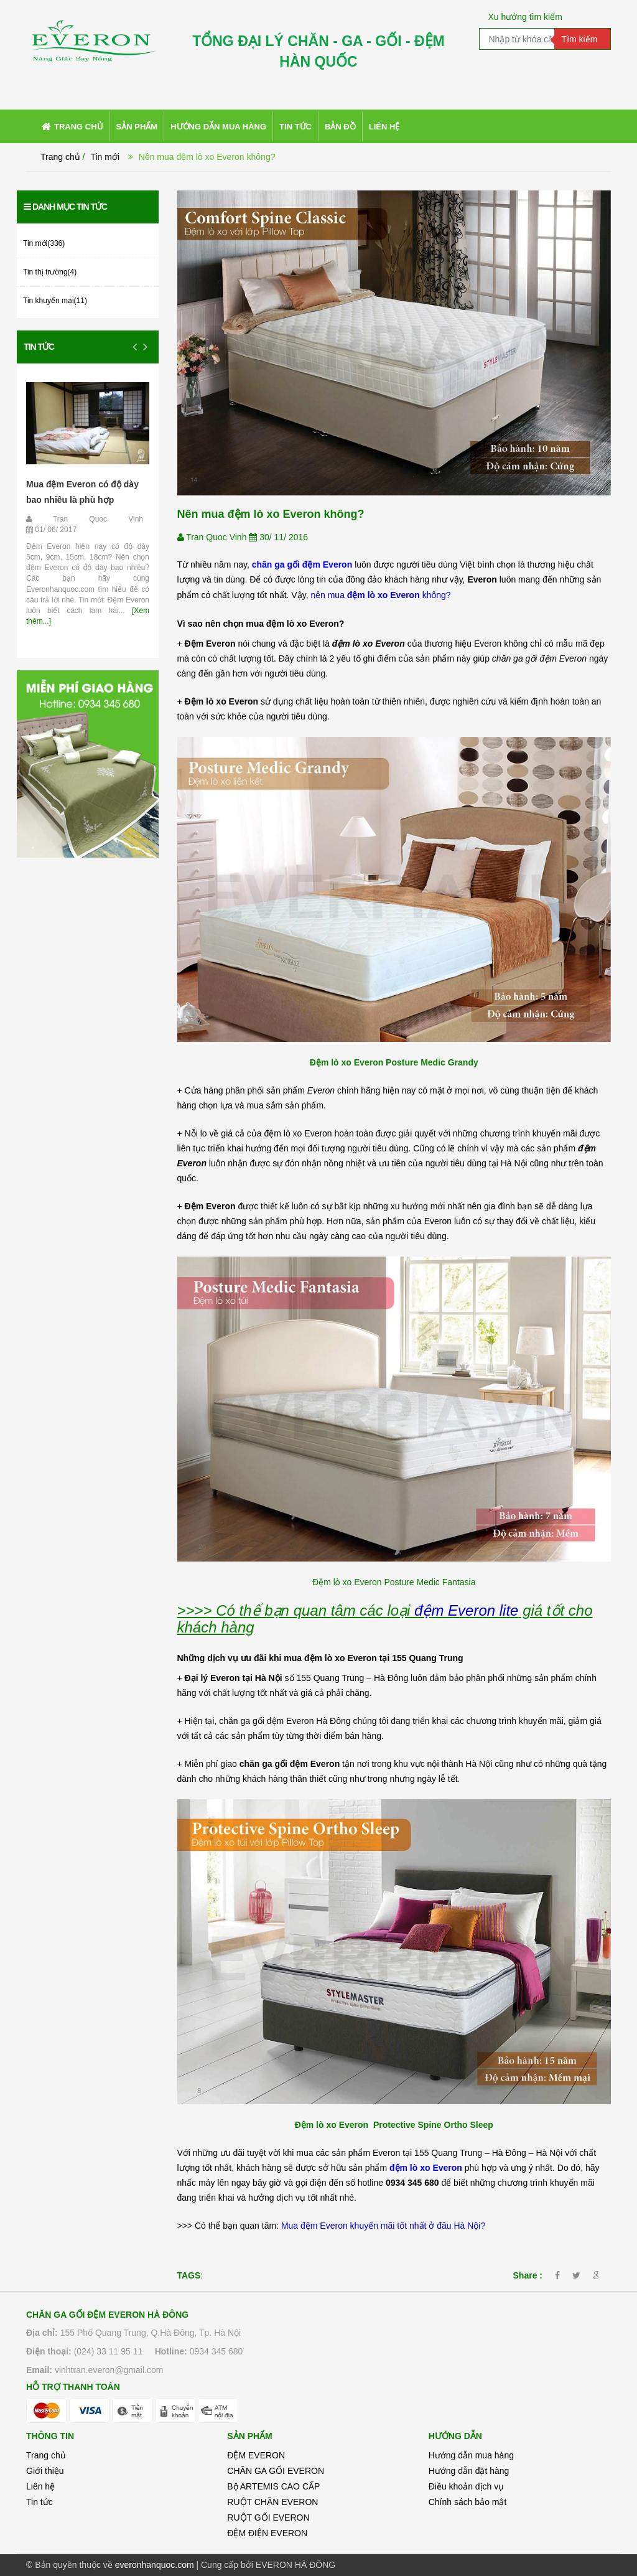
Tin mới (104, 157)
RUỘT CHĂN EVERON (272, 2502)
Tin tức (39, 347)
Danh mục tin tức (65, 207)
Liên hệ (40, 2486)
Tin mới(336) (44, 243)
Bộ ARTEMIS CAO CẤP (273, 2486)
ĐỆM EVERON (256, 2455)
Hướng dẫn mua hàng (471, 2455)
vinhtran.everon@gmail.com (109, 2370)
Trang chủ (60, 157)
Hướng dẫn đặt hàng (469, 2471)
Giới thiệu (45, 2471)
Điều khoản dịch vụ (466, 2486)
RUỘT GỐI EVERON (268, 2517)
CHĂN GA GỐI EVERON (275, 2471)
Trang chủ (46, 2455)
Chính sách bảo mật (468, 2502)
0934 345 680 (216, 2351)
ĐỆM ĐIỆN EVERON (267, 2533)
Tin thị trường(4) (50, 272)
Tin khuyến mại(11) (55, 300)
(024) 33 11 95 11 (108, 2351)
